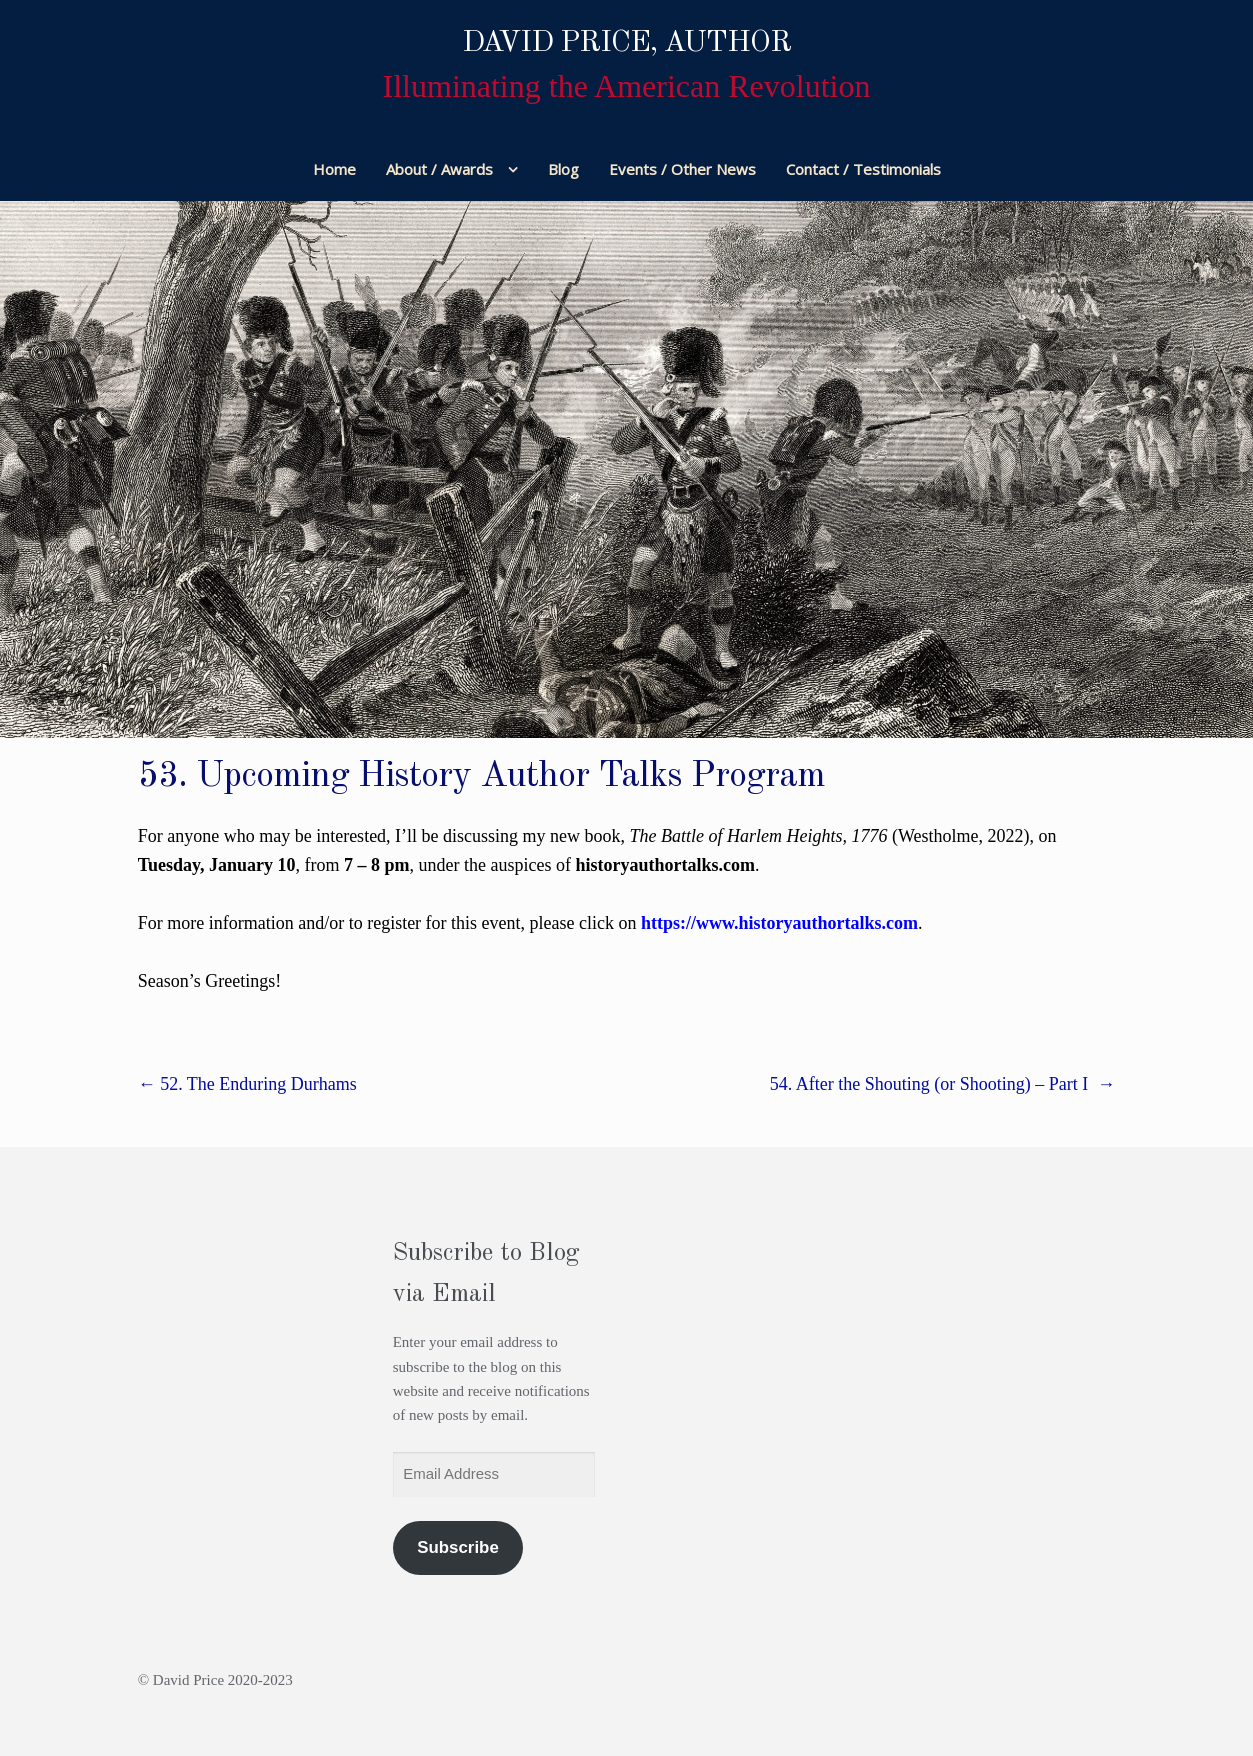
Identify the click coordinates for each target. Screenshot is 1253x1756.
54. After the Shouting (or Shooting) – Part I (942, 1084)
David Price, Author (626, 43)
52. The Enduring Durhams (247, 1084)
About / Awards (439, 169)
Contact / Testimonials (863, 169)
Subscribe (458, 1547)
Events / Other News (682, 169)
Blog (563, 169)
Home (334, 169)
